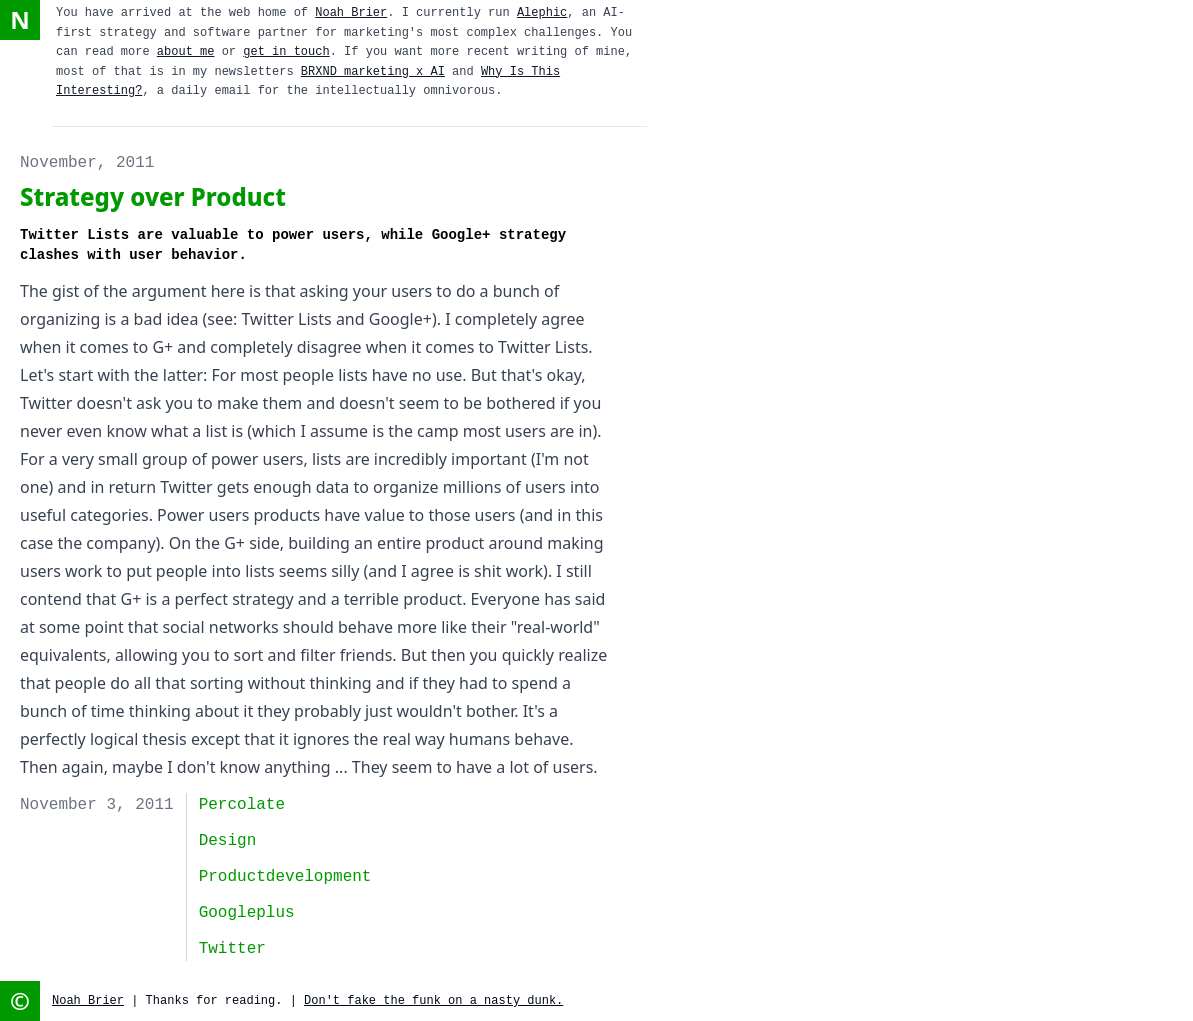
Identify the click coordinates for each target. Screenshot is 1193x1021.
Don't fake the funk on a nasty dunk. (433, 1001)
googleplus (247, 913)
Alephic (542, 13)
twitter (232, 949)
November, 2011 (87, 163)
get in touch (286, 52)
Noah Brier (351, 13)
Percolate (242, 805)
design (228, 841)
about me (186, 52)
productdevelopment (285, 877)
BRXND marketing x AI (373, 72)
